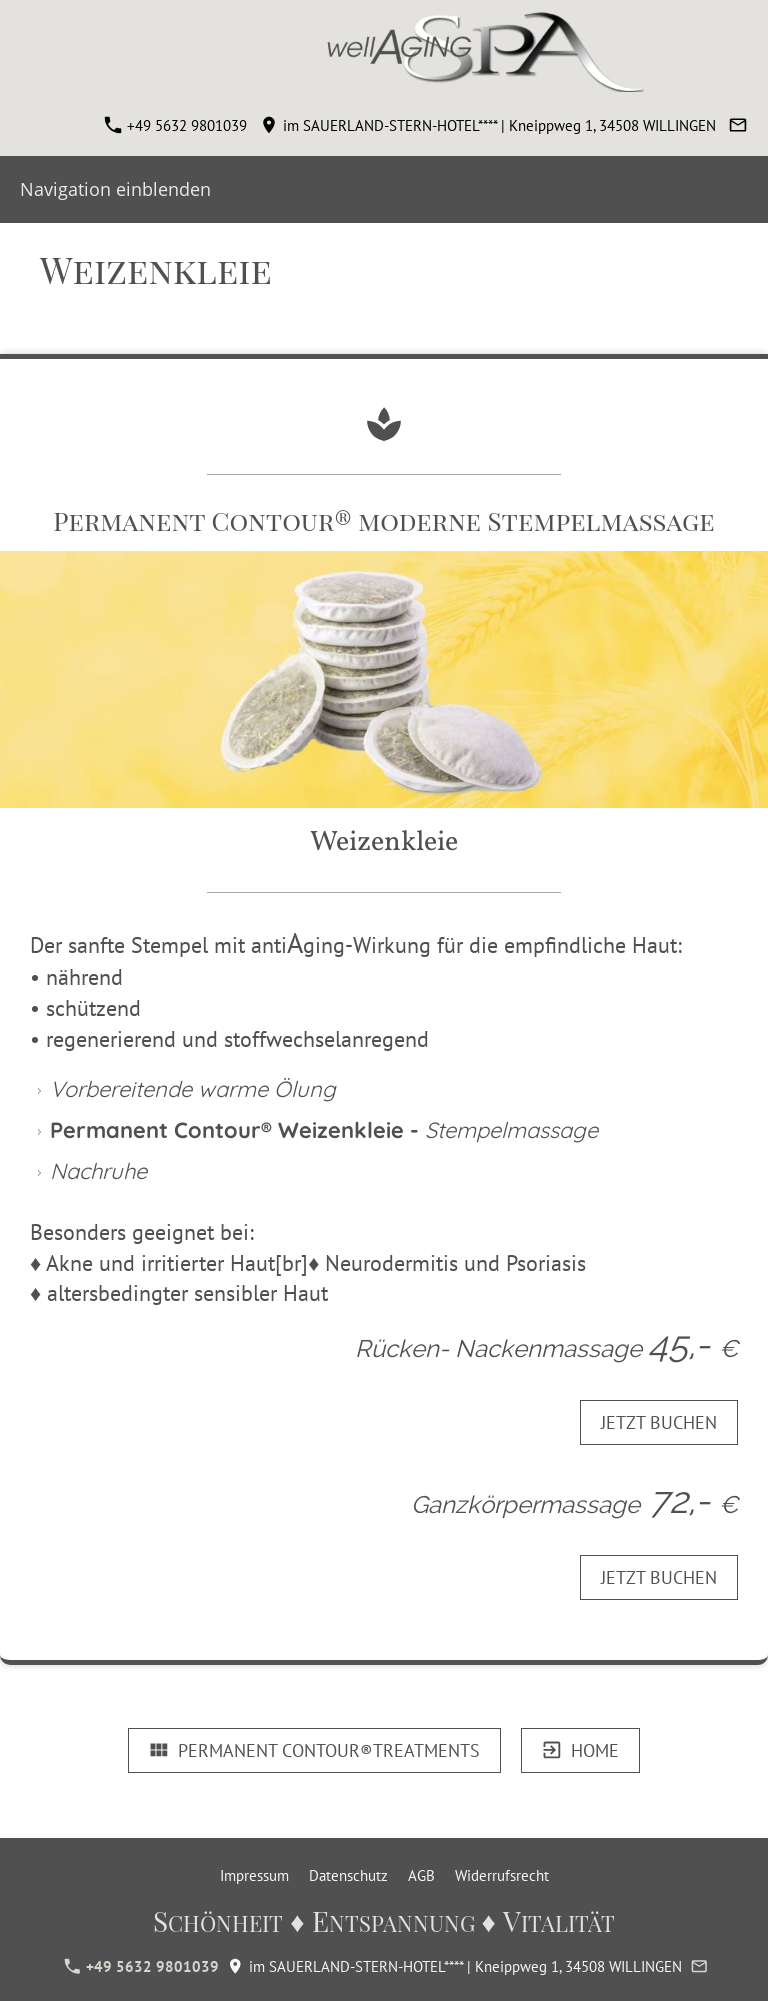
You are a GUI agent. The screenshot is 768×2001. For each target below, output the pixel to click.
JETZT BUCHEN (659, 1422)
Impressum (254, 1875)
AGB (421, 1875)
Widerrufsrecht (502, 1875)
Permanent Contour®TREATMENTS (314, 1750)
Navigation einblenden (115, 189)
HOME (580, 1750)
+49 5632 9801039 (176, 125)
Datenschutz (348, 1875)
